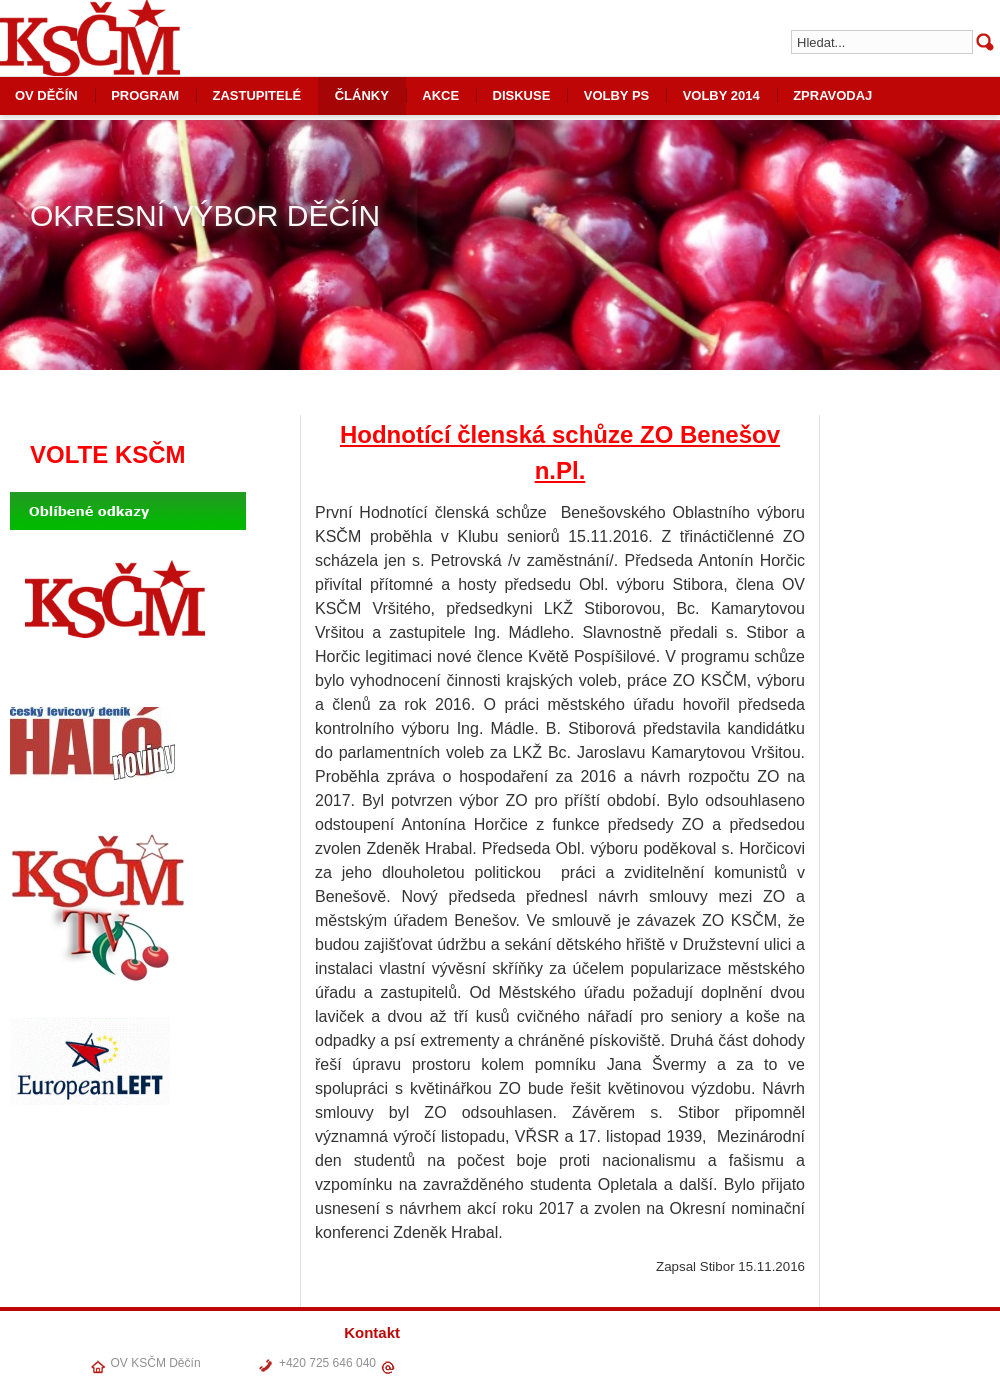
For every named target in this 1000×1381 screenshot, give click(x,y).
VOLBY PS (617, 95)
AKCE (440, 95)
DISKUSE (522, 95)
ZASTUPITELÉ (256, 95)
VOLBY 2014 (721, 95)
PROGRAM (145, 95)
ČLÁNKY (362, 95)
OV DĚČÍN (630, 1360)
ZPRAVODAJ (832, 95)
